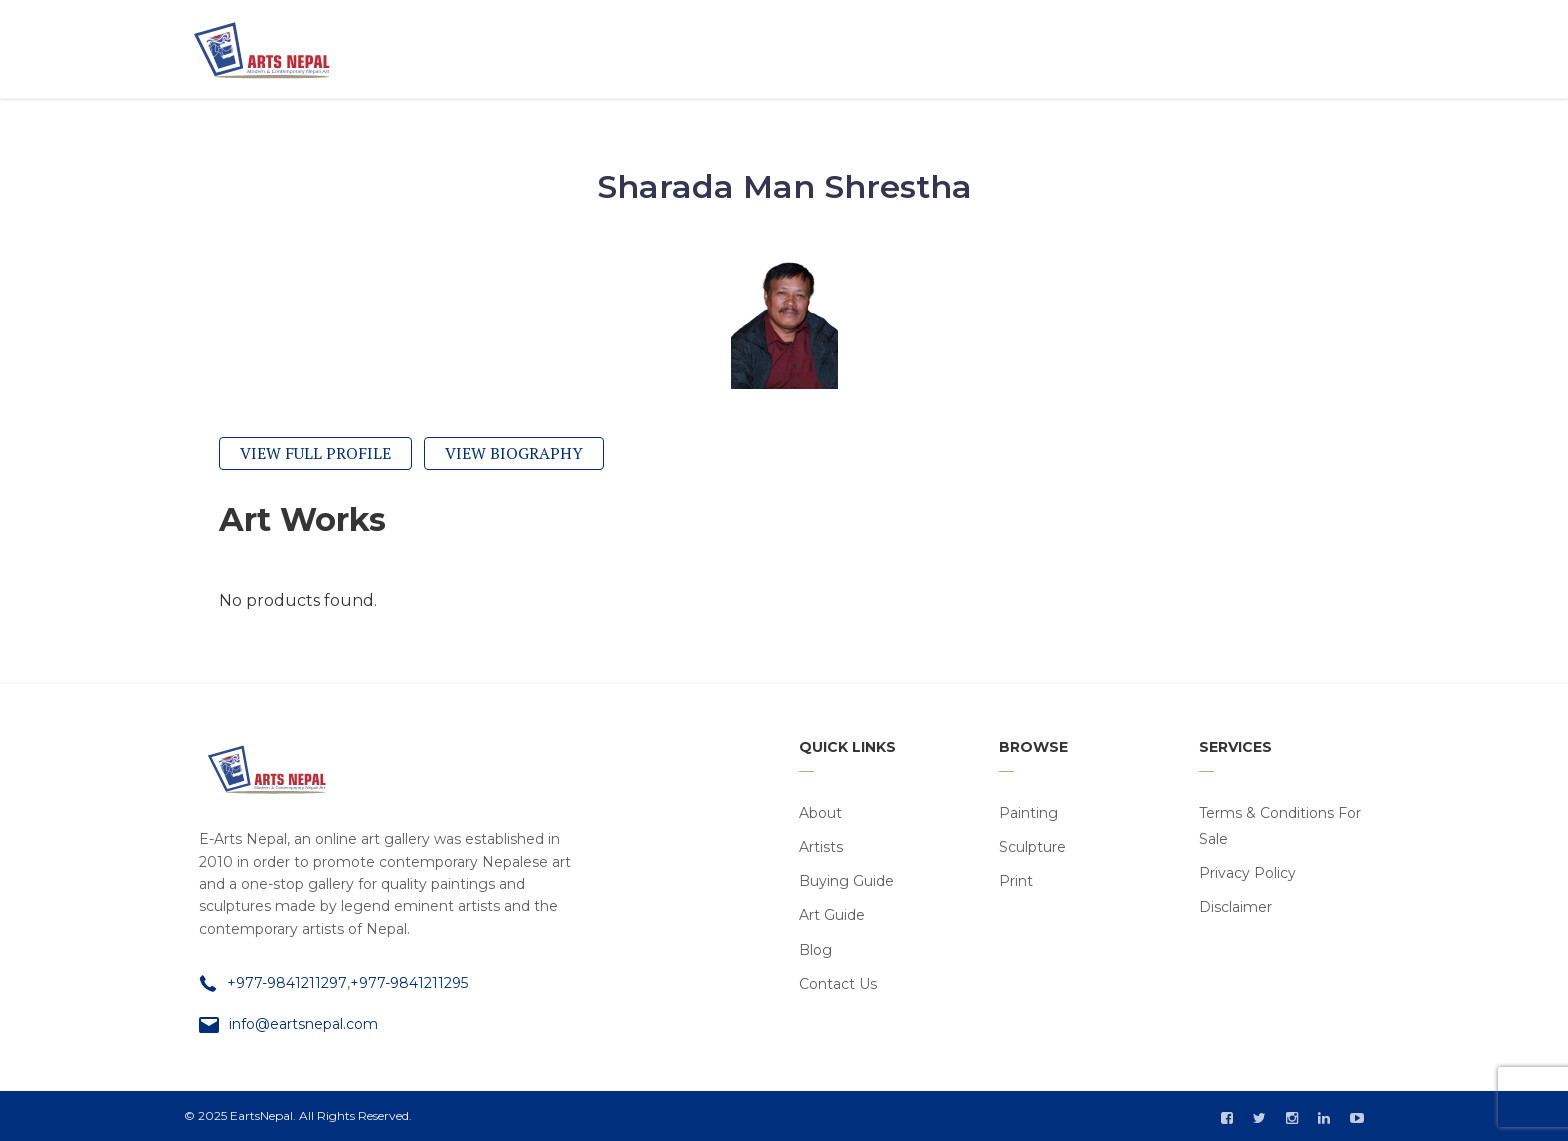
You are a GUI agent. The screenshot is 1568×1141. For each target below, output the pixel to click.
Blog (815, 950)
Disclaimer (1235, 907)
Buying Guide (846, 881)
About (820, 813)
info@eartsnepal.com (303, 1024)
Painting (1028, 813)
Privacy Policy (1247, 873)
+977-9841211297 (287, 983)
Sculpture (1032, 847)
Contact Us (838, 984)
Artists (821, 847)
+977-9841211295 (409, 983)
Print (1016, 881)
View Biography (514, 453)
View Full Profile (315, 453)
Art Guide (832, 915)
